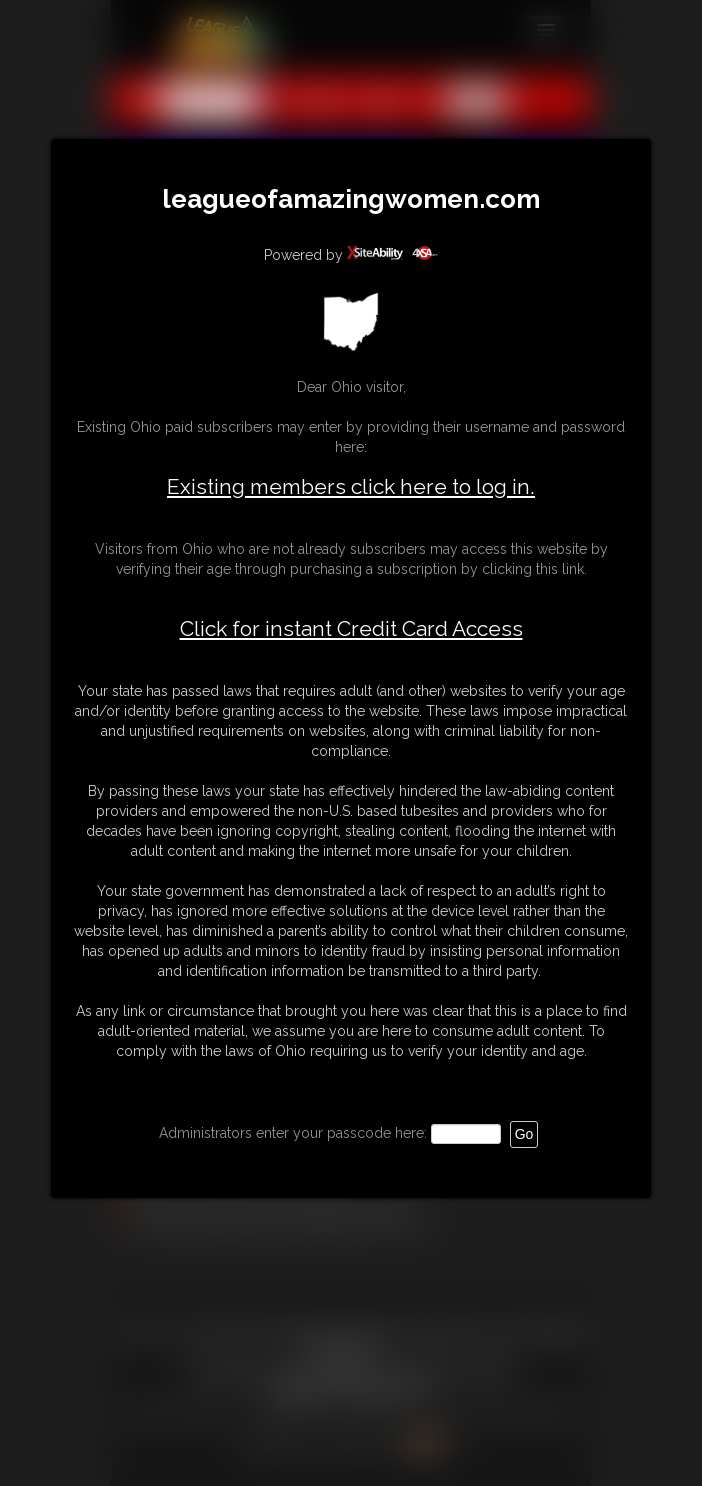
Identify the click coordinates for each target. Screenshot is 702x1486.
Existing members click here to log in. (351, 486)
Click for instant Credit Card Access (351, 629)
